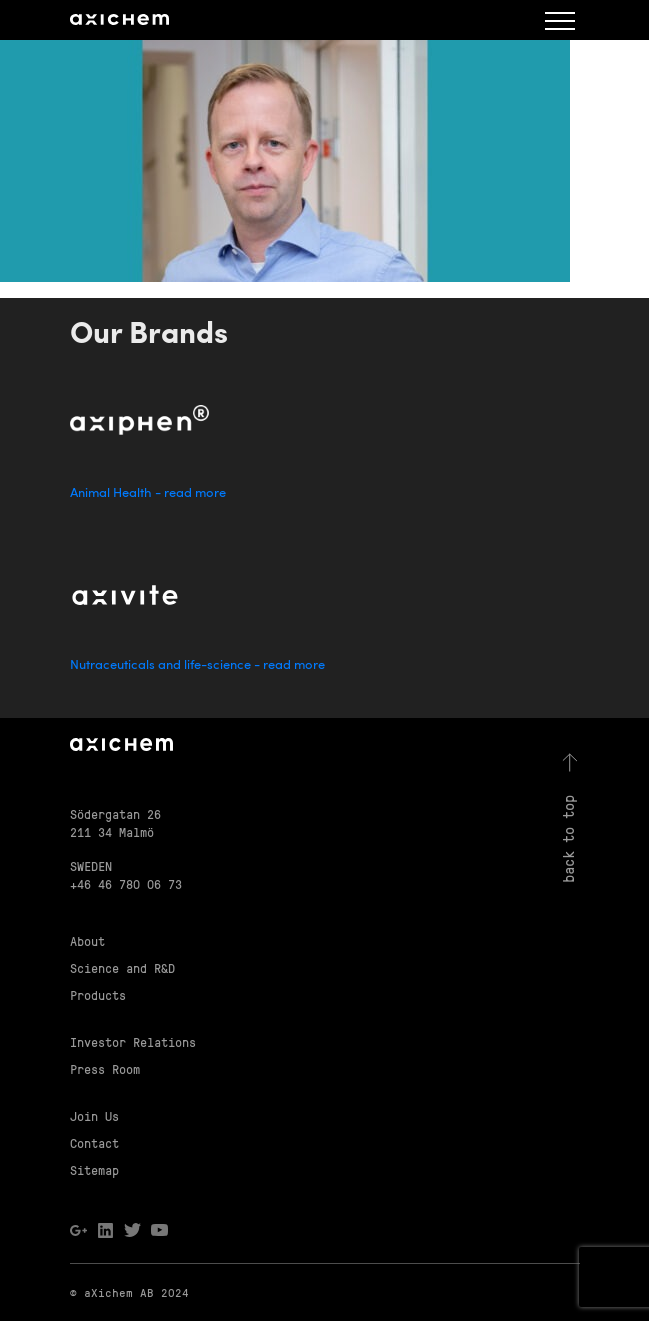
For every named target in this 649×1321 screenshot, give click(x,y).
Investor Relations (133, 1041)
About (87, 940)
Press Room (105, 1068)
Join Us (94, 1115)
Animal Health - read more (148, 493)
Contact (94, 1142)
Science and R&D (122, 967)
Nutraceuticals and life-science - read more (197, 665)
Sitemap (94, 1169)
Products (98, 994)
